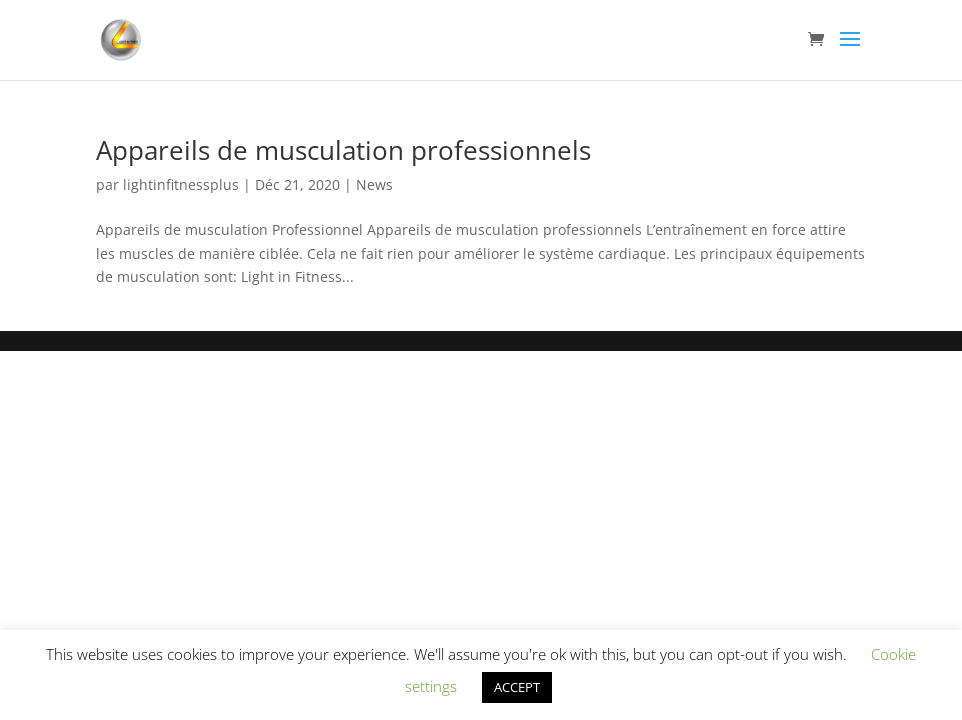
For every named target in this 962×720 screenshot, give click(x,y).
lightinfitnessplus (181, 184)
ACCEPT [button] (517, 687)
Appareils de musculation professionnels (343, 150)
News (374, 184)
